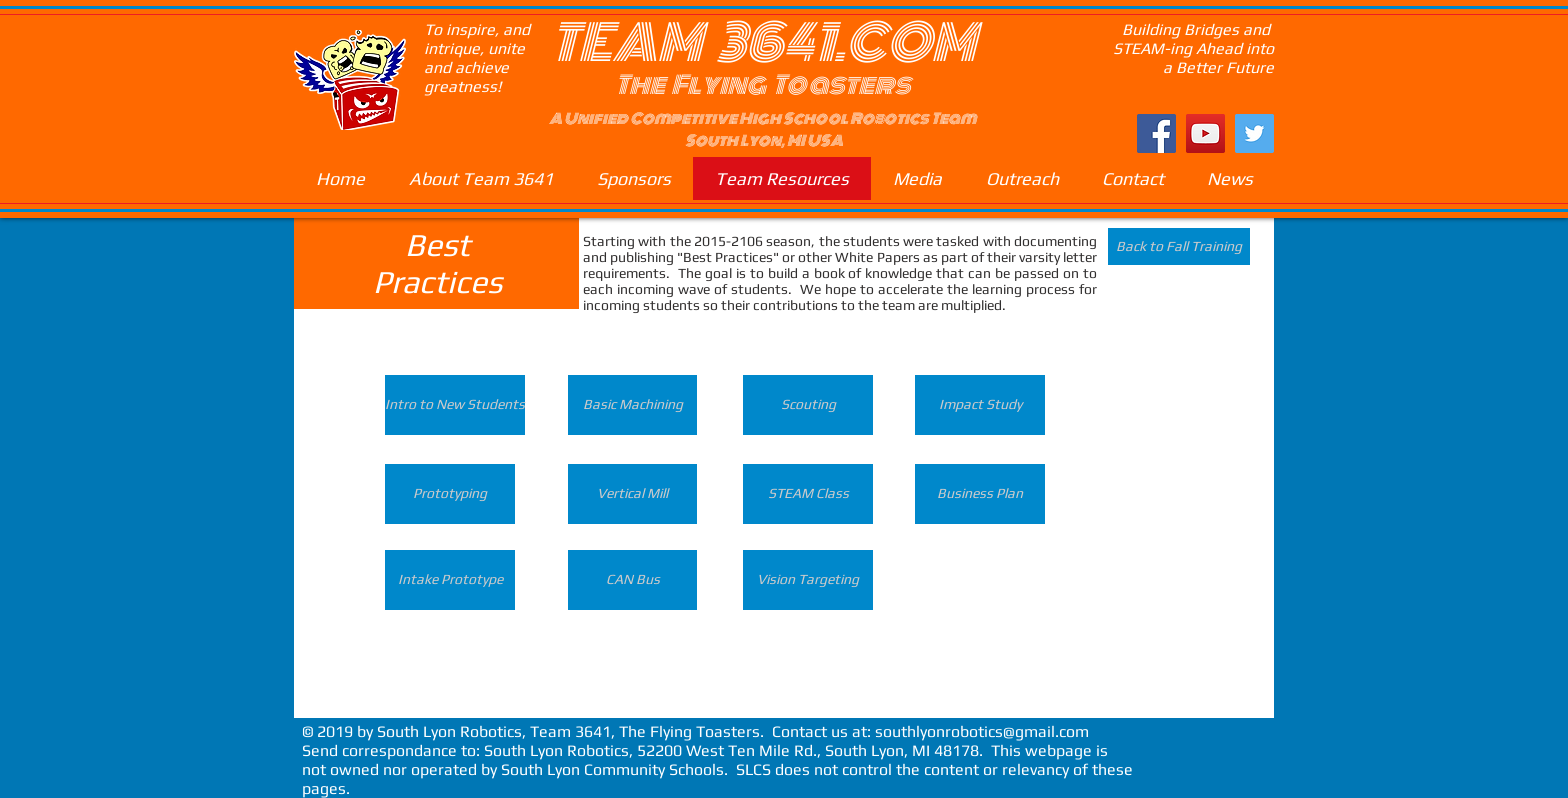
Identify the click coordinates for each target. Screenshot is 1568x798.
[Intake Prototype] (450, 580)
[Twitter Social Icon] (1254, 133)
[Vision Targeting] (808, 580)
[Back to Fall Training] (1179, 246)
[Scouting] (808, 405)
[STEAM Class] (808, 494)
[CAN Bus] (632, 580)
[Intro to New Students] (455, 405)
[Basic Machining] (632, 405)
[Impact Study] (980, 405)
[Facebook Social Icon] (1156, 133)
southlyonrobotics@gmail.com (982, 731)
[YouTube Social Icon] (1205, 133)
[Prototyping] (450, 494)
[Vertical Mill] (632, 494)
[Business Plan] (980, 494)
